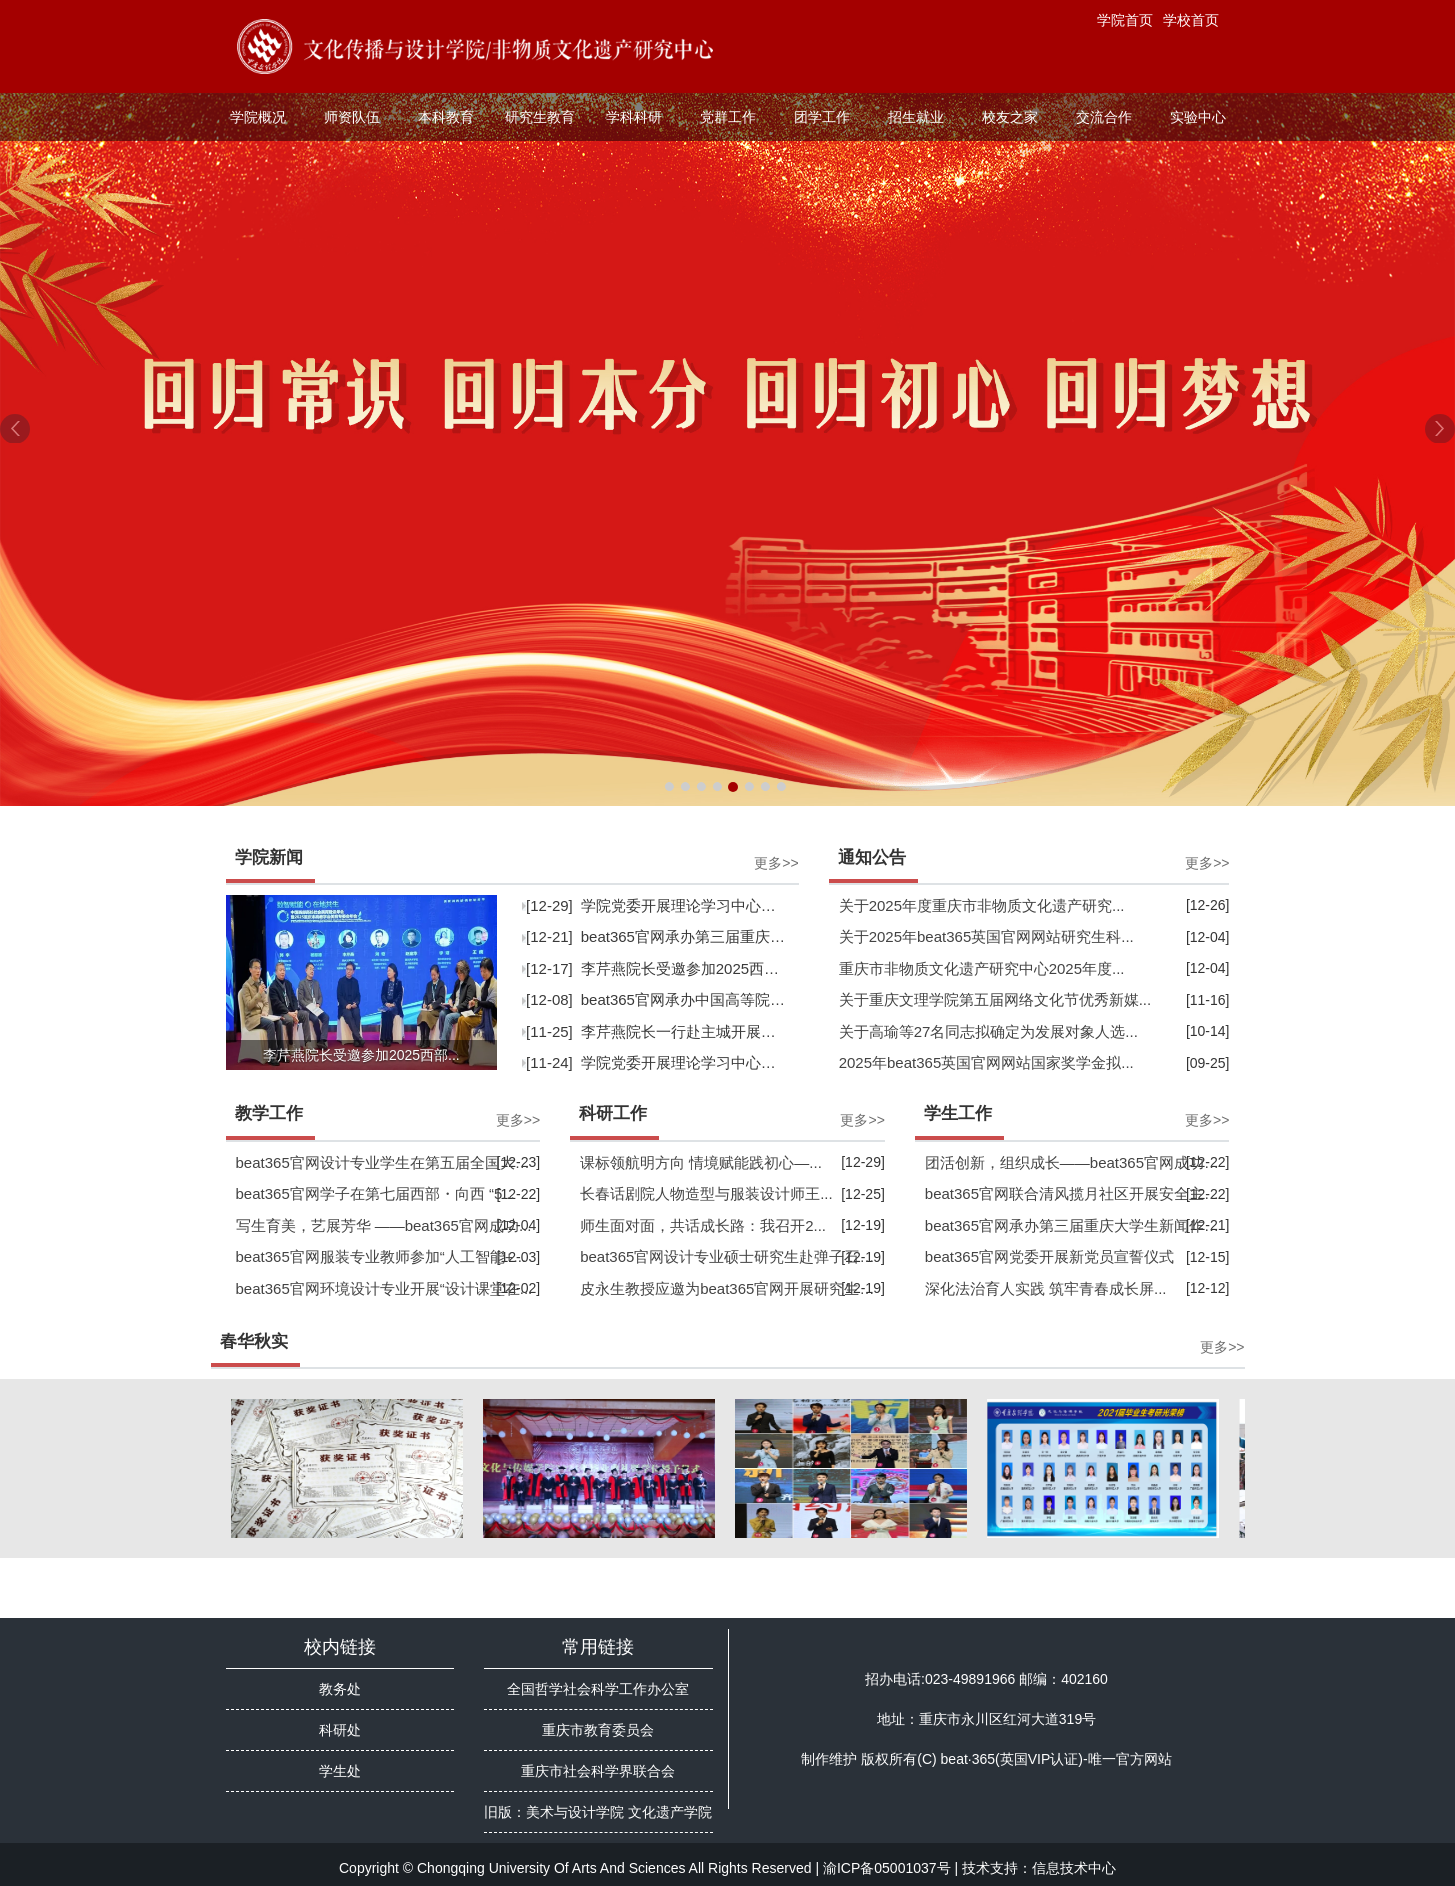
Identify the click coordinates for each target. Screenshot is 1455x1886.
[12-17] (658, 968)
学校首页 (1191, 20)
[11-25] (658, 1031)
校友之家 (1010, 117)
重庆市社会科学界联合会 (598, 1771)
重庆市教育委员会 (598, 1730)
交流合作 (1104, 117)
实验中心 (1198, 117)
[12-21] (658, 936)
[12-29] (658, 905)
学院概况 (258, 117)
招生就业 (916, 117)
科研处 (340, 1730)
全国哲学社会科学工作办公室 (598, 1689)
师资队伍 (352, 117)
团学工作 (822, 117)
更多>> (776, 863)
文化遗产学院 (670, 1812)
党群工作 (728, 117)
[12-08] (658, 999)
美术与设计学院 (575, 1812)
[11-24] (658, 1062)
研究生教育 (540, 117)
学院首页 (1125, 20)
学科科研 (634, 117)
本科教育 (446, 117)
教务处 (340, 1689)
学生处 (340, 1771)
